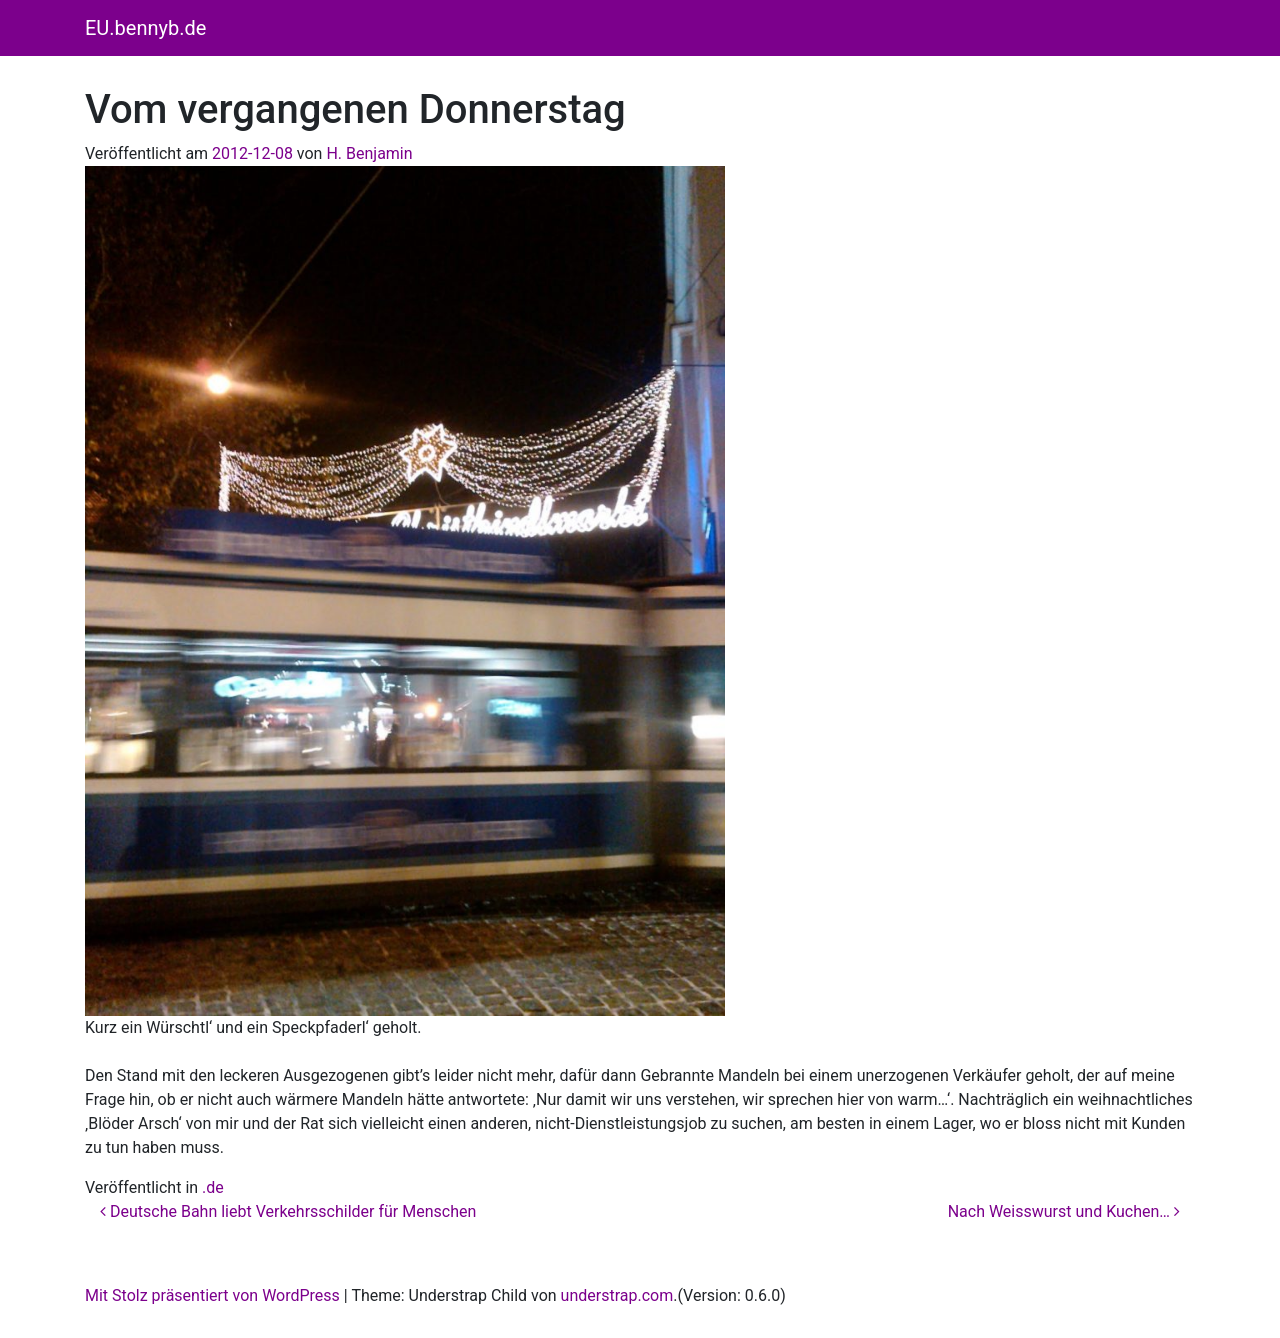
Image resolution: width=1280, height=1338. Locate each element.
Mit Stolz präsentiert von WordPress (212, 1295)
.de (213, 1187)
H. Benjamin (369, 153)
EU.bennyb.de (145, 28)
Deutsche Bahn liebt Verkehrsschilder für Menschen (288, 1211)
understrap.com (617, 1295)
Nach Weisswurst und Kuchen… (1064, 1211)
